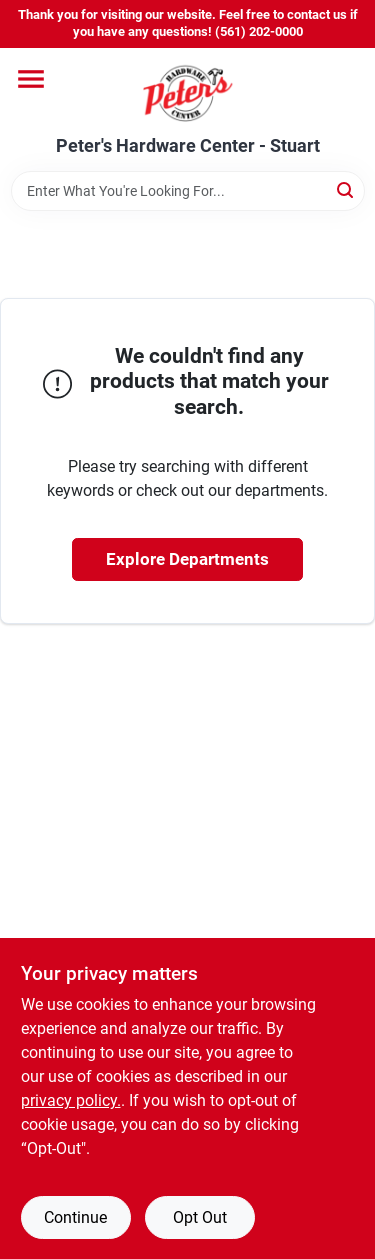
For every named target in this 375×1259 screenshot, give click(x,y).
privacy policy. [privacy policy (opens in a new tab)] (71, 1100)
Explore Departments (187, 559)
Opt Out (200, 1217)
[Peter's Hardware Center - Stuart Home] (188, 92)
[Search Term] (188, 191)
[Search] (346, 189)
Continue (75, 1217)
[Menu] (31, 79)
